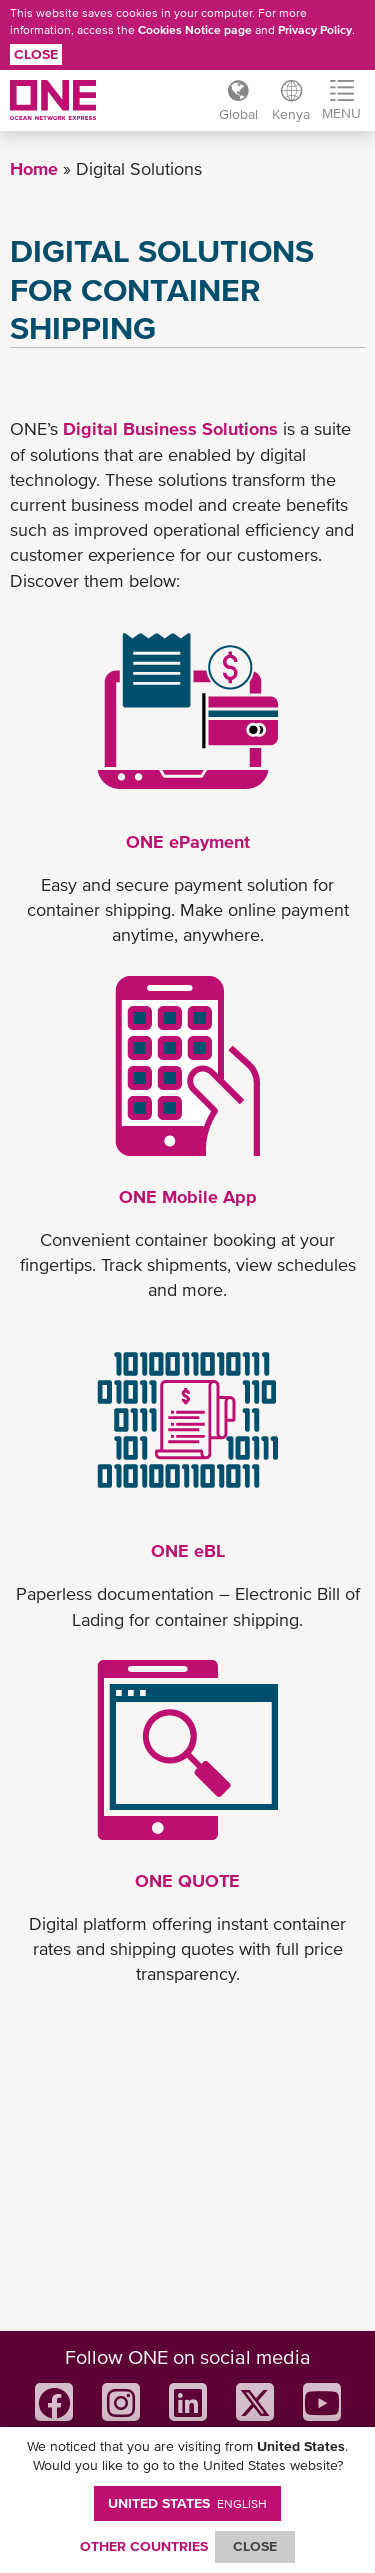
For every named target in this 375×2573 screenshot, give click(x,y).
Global (238, 114)
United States (187, 2503)
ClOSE (255, 2546)
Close (36, 54)
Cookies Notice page (195, 30)
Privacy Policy (315, 30)
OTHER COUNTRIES (144, 2546)
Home (34, 168)
